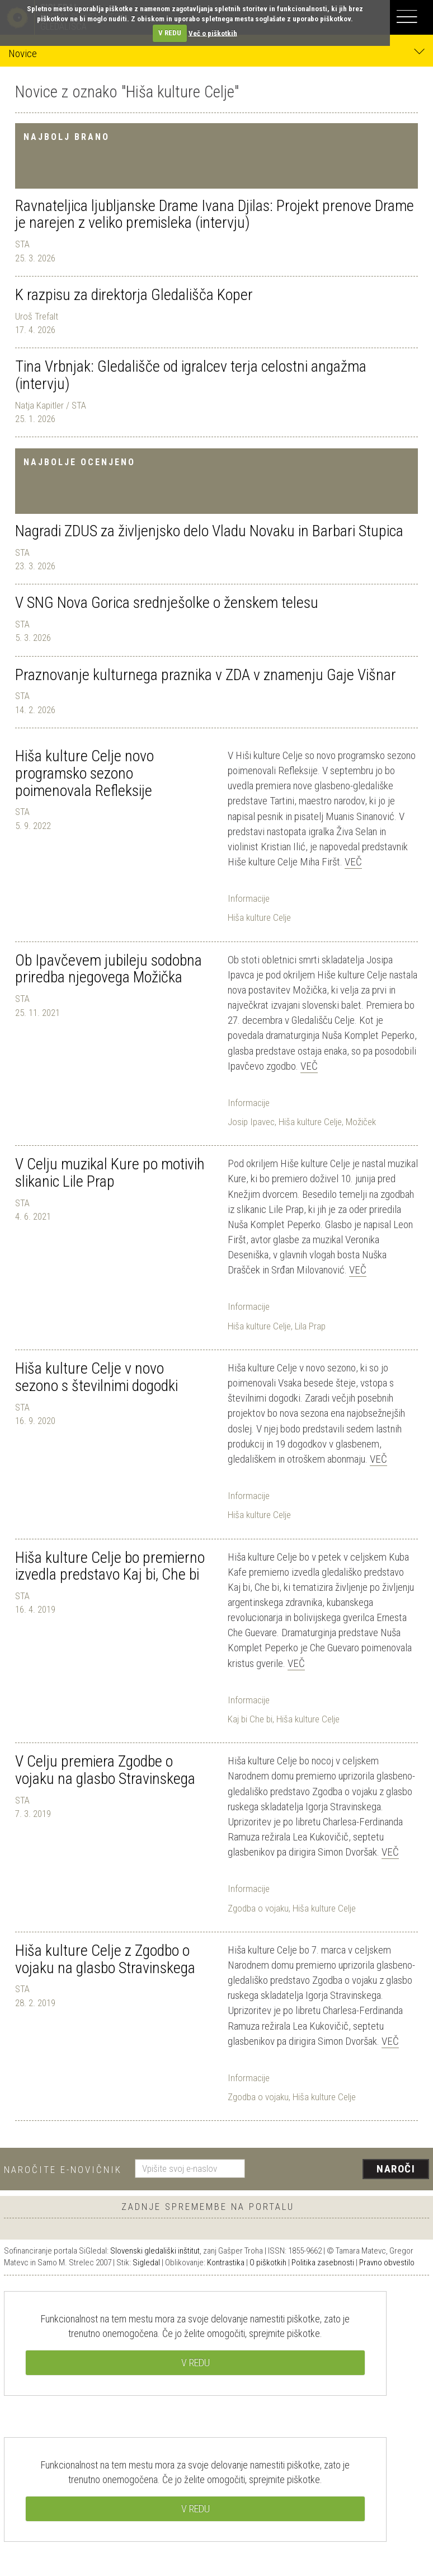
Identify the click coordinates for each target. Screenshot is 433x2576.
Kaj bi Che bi (250, 1719)
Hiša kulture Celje (259, 917)
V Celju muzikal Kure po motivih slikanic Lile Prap (110, 1173)
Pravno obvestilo (387, 2262)
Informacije (249, 898)
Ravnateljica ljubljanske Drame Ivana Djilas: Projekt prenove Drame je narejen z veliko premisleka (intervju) (214, 214)
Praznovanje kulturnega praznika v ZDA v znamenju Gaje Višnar (205, 675)
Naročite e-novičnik (63, 2169)
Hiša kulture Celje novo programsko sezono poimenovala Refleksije (84, 773)
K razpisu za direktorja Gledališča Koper (134, 294)
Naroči (395, 2168)
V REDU (169, 33)
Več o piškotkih (213, 33)
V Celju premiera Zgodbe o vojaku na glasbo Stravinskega (105, 1770)
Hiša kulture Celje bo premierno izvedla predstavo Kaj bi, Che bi (110, 1566)
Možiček (361, 1121)
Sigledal (146, 2262)
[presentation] (341, 2169)
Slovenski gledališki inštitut (155, 2251)
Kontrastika (225, 2262)
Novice (216, 53)
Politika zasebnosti (322, 2262)
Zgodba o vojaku (258, 1908)
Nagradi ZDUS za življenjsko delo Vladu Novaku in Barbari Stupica (209, 531)
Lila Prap (310, 1326)
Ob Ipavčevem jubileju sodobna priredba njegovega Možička (108, 969)
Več (353, 861)
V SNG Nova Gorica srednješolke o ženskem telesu (166, 602)
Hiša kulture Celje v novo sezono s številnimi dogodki (96, 1377)
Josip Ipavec (251, 1121)
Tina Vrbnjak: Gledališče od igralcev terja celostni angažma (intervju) (190, 375)
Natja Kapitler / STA (50, 405)
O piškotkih (268, 2262)
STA (22, 244)
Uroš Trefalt (36, 316)
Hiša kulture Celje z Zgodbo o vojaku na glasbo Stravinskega (105, 1959)
